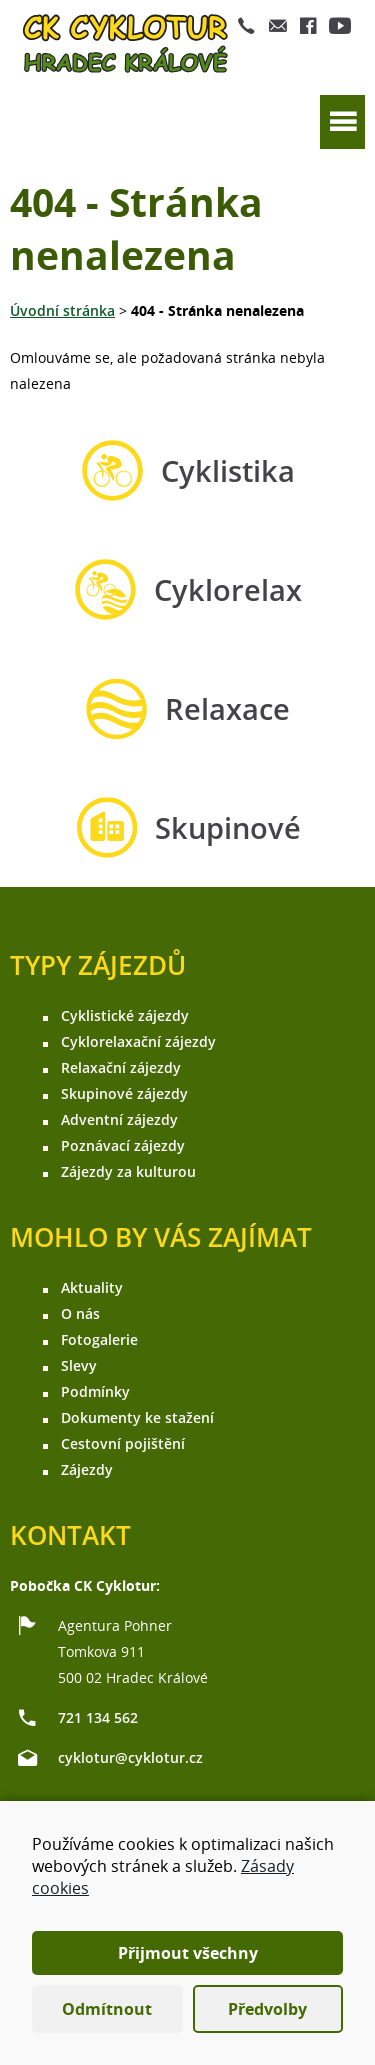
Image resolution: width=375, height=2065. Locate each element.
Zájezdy (87, 1469)
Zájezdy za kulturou (128, 1171)
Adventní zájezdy (119, 1119)
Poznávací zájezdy (123, 1145)
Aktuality (92, 1287)
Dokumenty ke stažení (137, 1417)
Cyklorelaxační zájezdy (138, 1041)
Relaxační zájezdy (121, 1067)
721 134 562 (98, 1717)
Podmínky (95, 1391)
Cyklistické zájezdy (125, 1015)
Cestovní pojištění (123, 1443)
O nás (80, 1313)
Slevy (79, 1365)
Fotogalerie (99, 1339)
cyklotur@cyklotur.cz (130, 1757)
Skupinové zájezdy (124, 1093)
